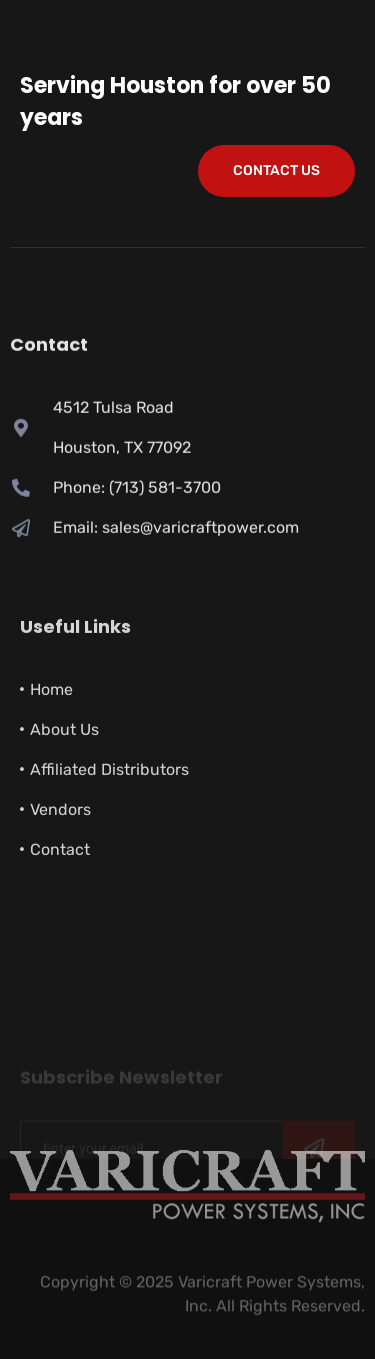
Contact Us (276, 170)
